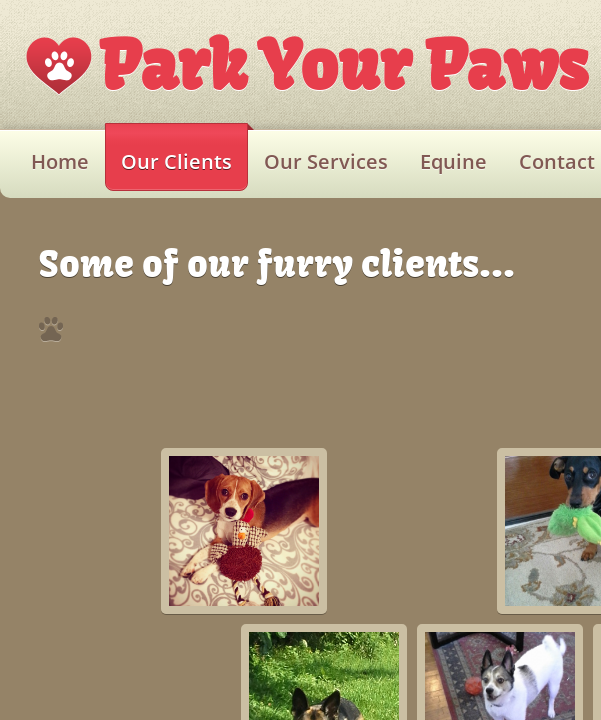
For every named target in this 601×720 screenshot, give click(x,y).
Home (60, 161)
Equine (453, 161)
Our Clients (176, 161)
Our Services (326, 161)
